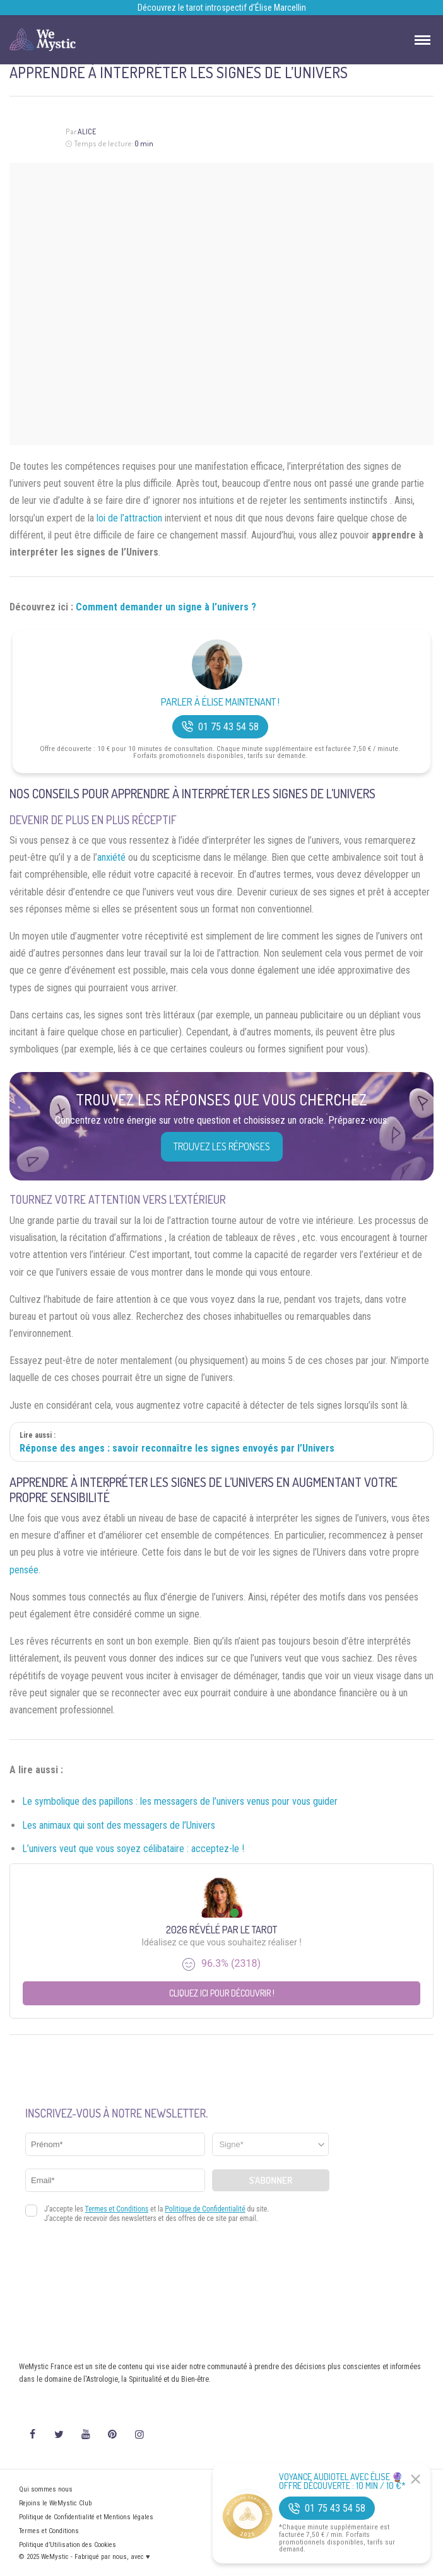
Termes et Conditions (49, 2531)
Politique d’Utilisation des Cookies (67, 2545)
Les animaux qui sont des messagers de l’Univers (118, 1825)
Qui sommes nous (46, 2489)
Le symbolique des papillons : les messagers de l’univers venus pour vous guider (180, 1801)
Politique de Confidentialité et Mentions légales (86, 2517)
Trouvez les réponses (222, 1146)
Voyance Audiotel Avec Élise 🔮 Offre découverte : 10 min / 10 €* (342, 2481)
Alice (87, 131)
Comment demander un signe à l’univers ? (166, 607)
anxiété (111, 857)
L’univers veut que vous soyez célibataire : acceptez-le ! (133, 1849)
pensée (23, 1570)
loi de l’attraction (129, 518)
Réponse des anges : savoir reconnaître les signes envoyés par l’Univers (177, 1448)
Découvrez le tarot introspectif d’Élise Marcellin (222, 8)
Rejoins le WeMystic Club (55, 2503)
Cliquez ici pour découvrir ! (222, 1993)
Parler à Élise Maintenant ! (220, 702)
